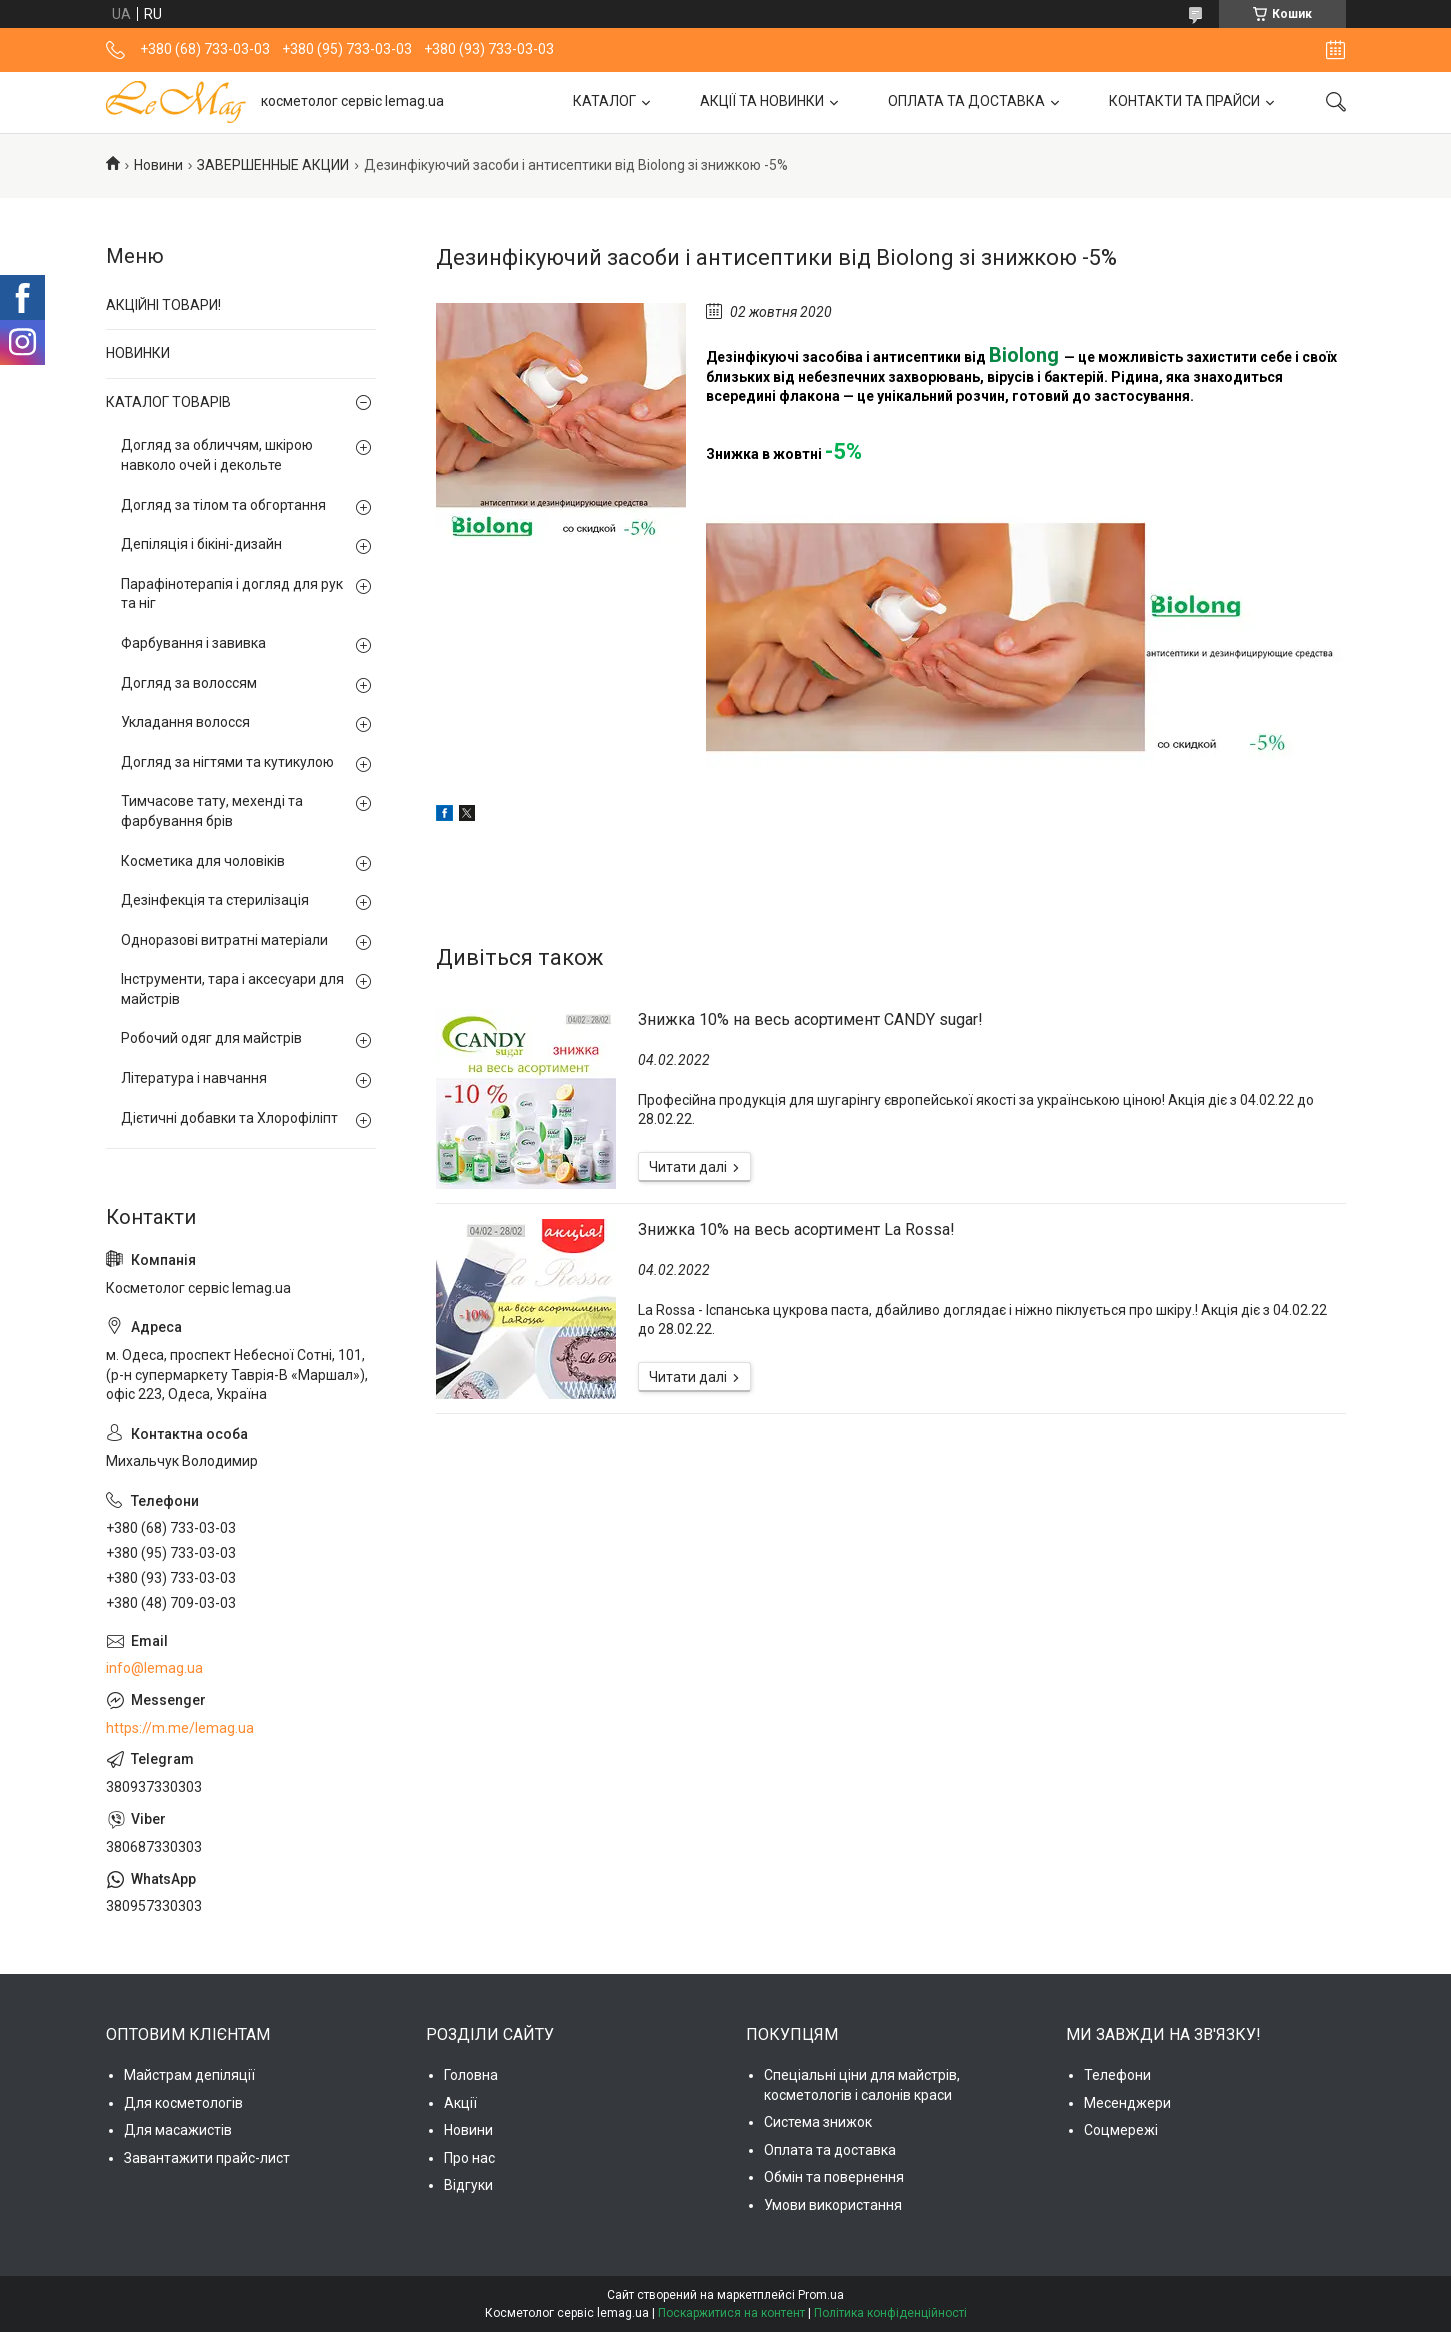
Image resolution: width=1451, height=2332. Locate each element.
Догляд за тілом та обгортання (223, 505)
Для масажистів (178, 2130)
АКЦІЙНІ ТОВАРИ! (163, 305)
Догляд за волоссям (189, 683)
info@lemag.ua (154, 1668)
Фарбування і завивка (193, 643)
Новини (158, 165)
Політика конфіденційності (890, 2313)
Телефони (1117, 2075)
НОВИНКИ (138, 353)
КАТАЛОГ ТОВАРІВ (168, 402)
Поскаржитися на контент (731, 2313)
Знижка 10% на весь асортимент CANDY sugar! (810, 1019)
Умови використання (833, 2205)
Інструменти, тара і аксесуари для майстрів (232, 989)
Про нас (469, 2158)
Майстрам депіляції (189, 2075)
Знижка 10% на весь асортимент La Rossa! (796, 1229)
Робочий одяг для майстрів (211, 1038)
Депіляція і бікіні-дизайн (201, 544)
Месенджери (1127, 2103)
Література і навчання (194, 1078)
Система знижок (818, 2122)
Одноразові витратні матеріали (224, 940)
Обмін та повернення (834, 2177)
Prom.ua (821, 2295)
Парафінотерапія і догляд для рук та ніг (232, 594)
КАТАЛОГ (604, 101)
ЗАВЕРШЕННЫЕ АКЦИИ (273, 165)
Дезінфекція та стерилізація (215, 900)
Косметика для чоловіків (203, 861)
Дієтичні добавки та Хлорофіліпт (229, 1118)
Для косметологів (183, 2103)
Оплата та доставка (830, 2150)
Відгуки (468, 2185)
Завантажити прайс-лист (207, 2158)
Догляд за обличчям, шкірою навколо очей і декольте (217, 455)
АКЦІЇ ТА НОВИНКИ (762, 101)
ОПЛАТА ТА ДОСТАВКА (966, 101)
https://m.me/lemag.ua (180, 1728)
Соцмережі (1121, 2130)
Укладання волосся (185, 722)
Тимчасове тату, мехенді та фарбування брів (212, 811)
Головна (471, 2075)
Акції (460, 2103)
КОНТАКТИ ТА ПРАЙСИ (1184, 101)
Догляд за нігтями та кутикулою (227, 762)
